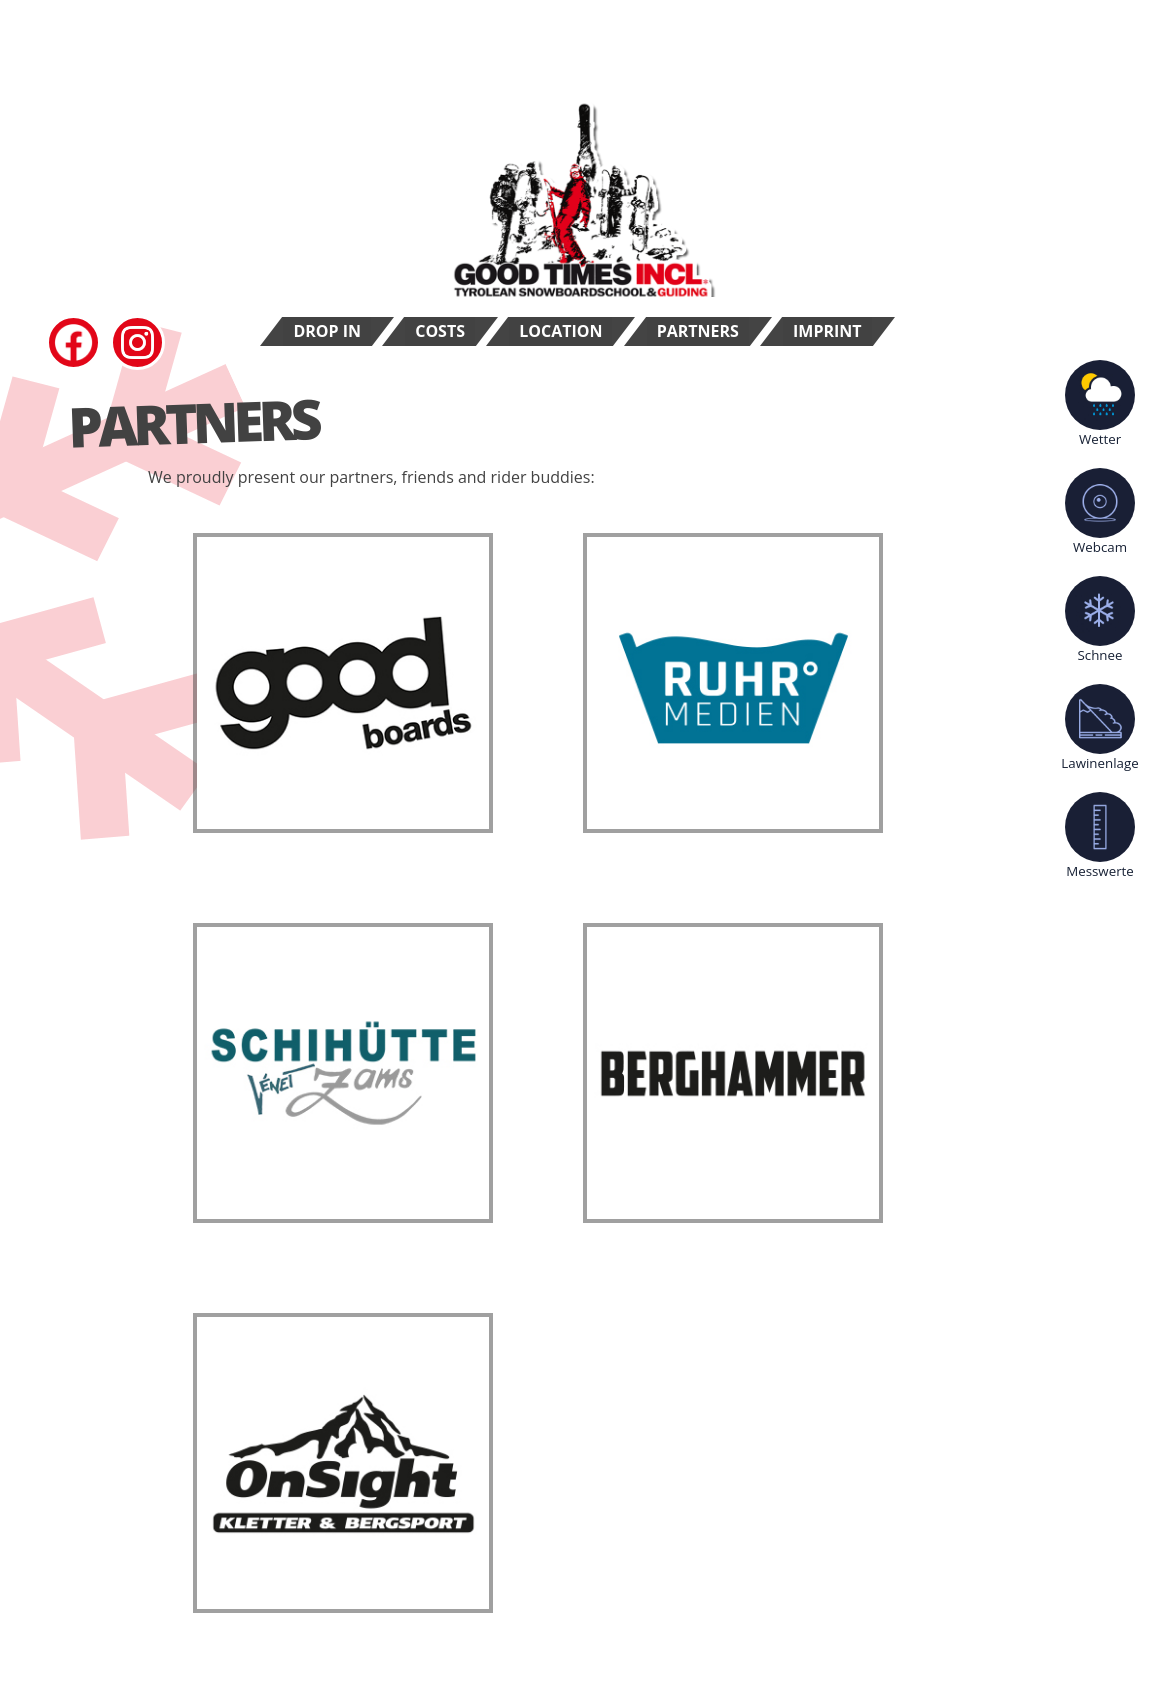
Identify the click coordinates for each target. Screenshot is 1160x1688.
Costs (440, 331)
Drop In (327, 331)
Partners (698, 331)
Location (560, 331)
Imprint (827, 331)
